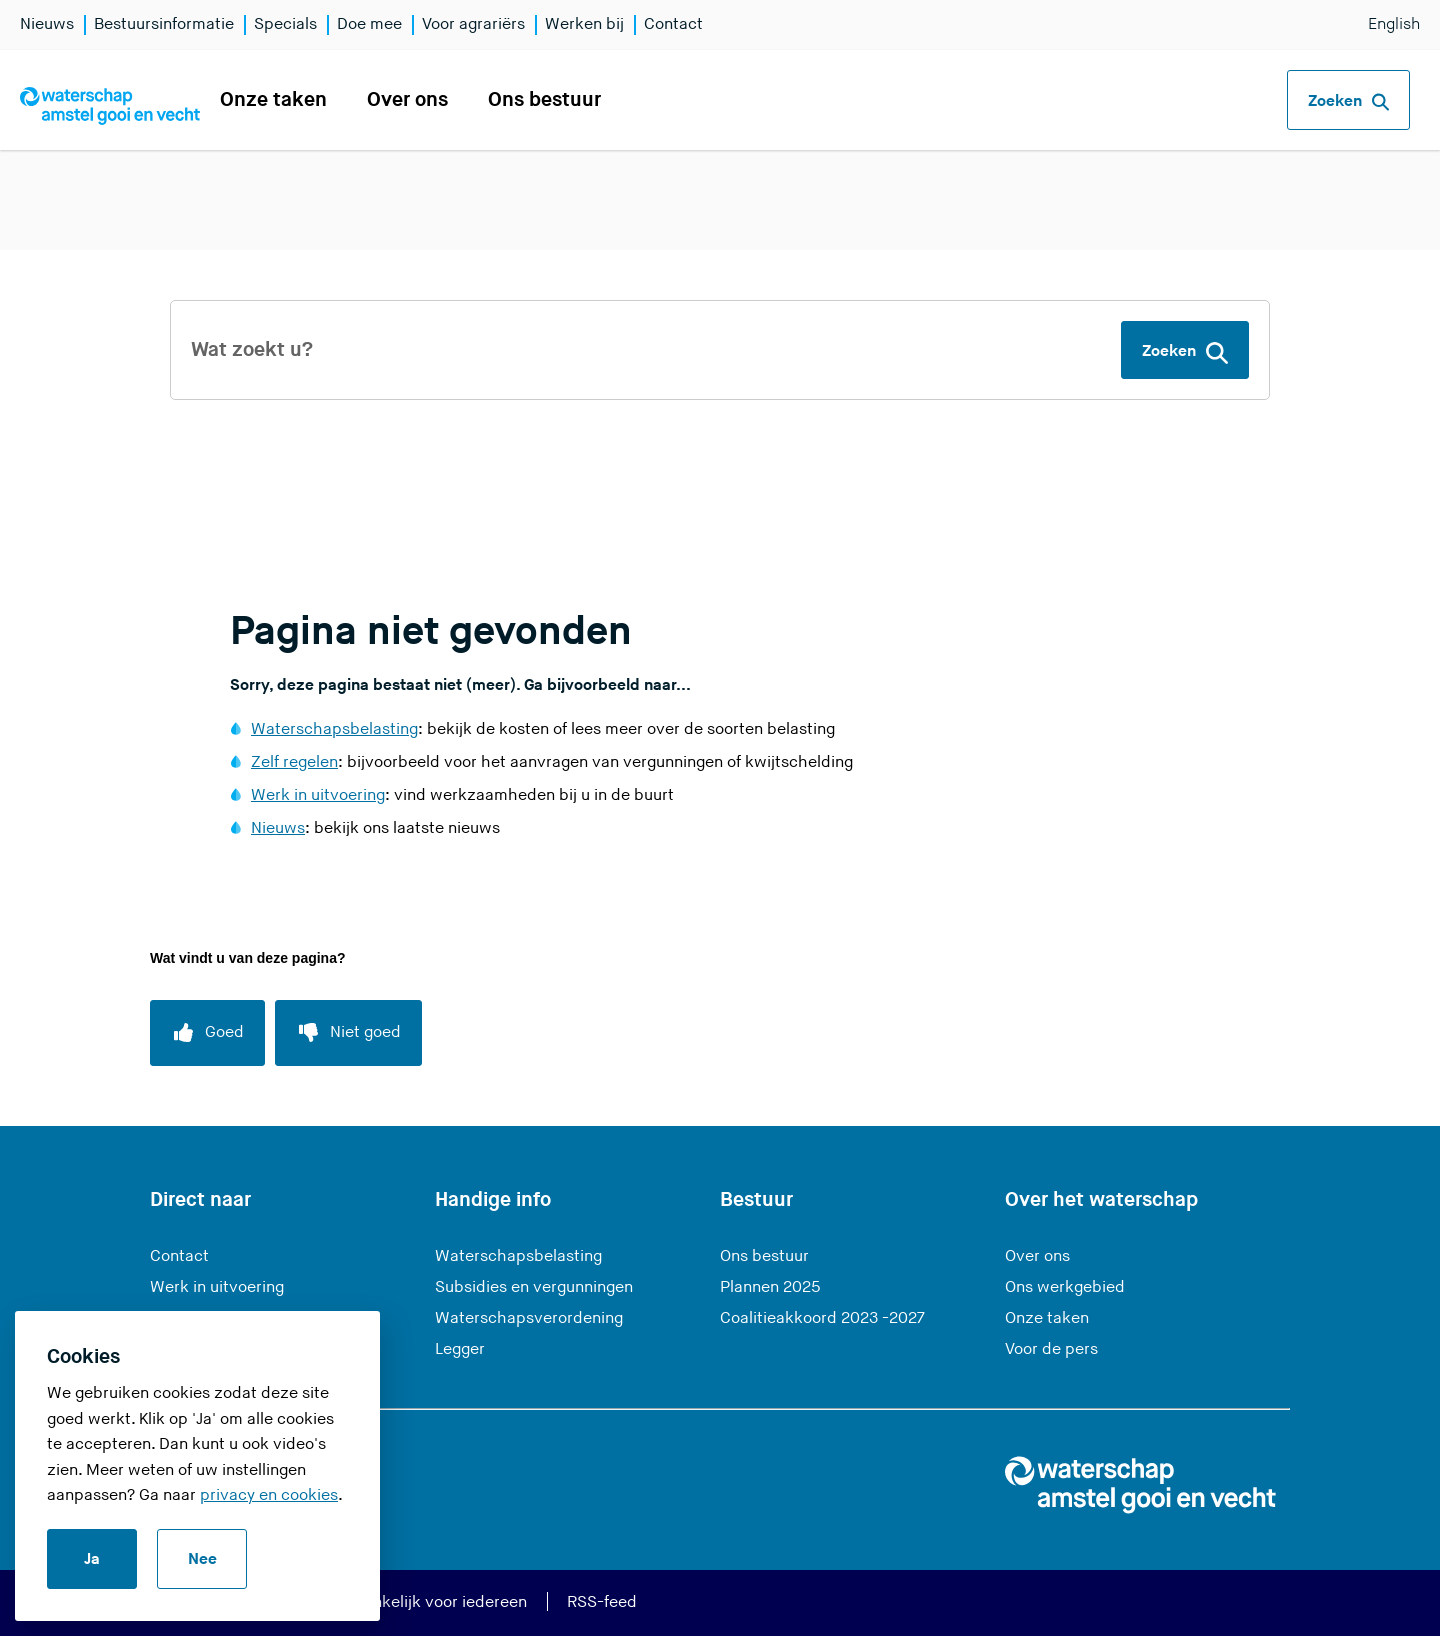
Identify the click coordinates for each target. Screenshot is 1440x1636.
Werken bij (584, 24)
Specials (285, 24)
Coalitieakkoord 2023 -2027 (822, 1318)
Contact (673, 24)
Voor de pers (1051, 1349)
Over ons (407, 100)
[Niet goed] (348, 1033)
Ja (92, 1559)
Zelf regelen (294, 762)
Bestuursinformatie (164, 24)
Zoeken (1348, 102)
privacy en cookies (269, 1495)
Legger (460, 1349)
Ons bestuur (544, 100)
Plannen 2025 (770, 1287)
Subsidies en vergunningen (534, 1287)
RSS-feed (602, 1602)
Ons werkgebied (1065, 1287)
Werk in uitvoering (318, 795)
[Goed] (207, 1033)
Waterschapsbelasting (334, 729)
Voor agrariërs (473, 24)
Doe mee (369, 24)
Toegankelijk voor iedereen (428, 1602)
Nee (202, 1559)
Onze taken (273, 100)
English (1394, 24)
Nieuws (47, 24)
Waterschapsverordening (529, 1318)
